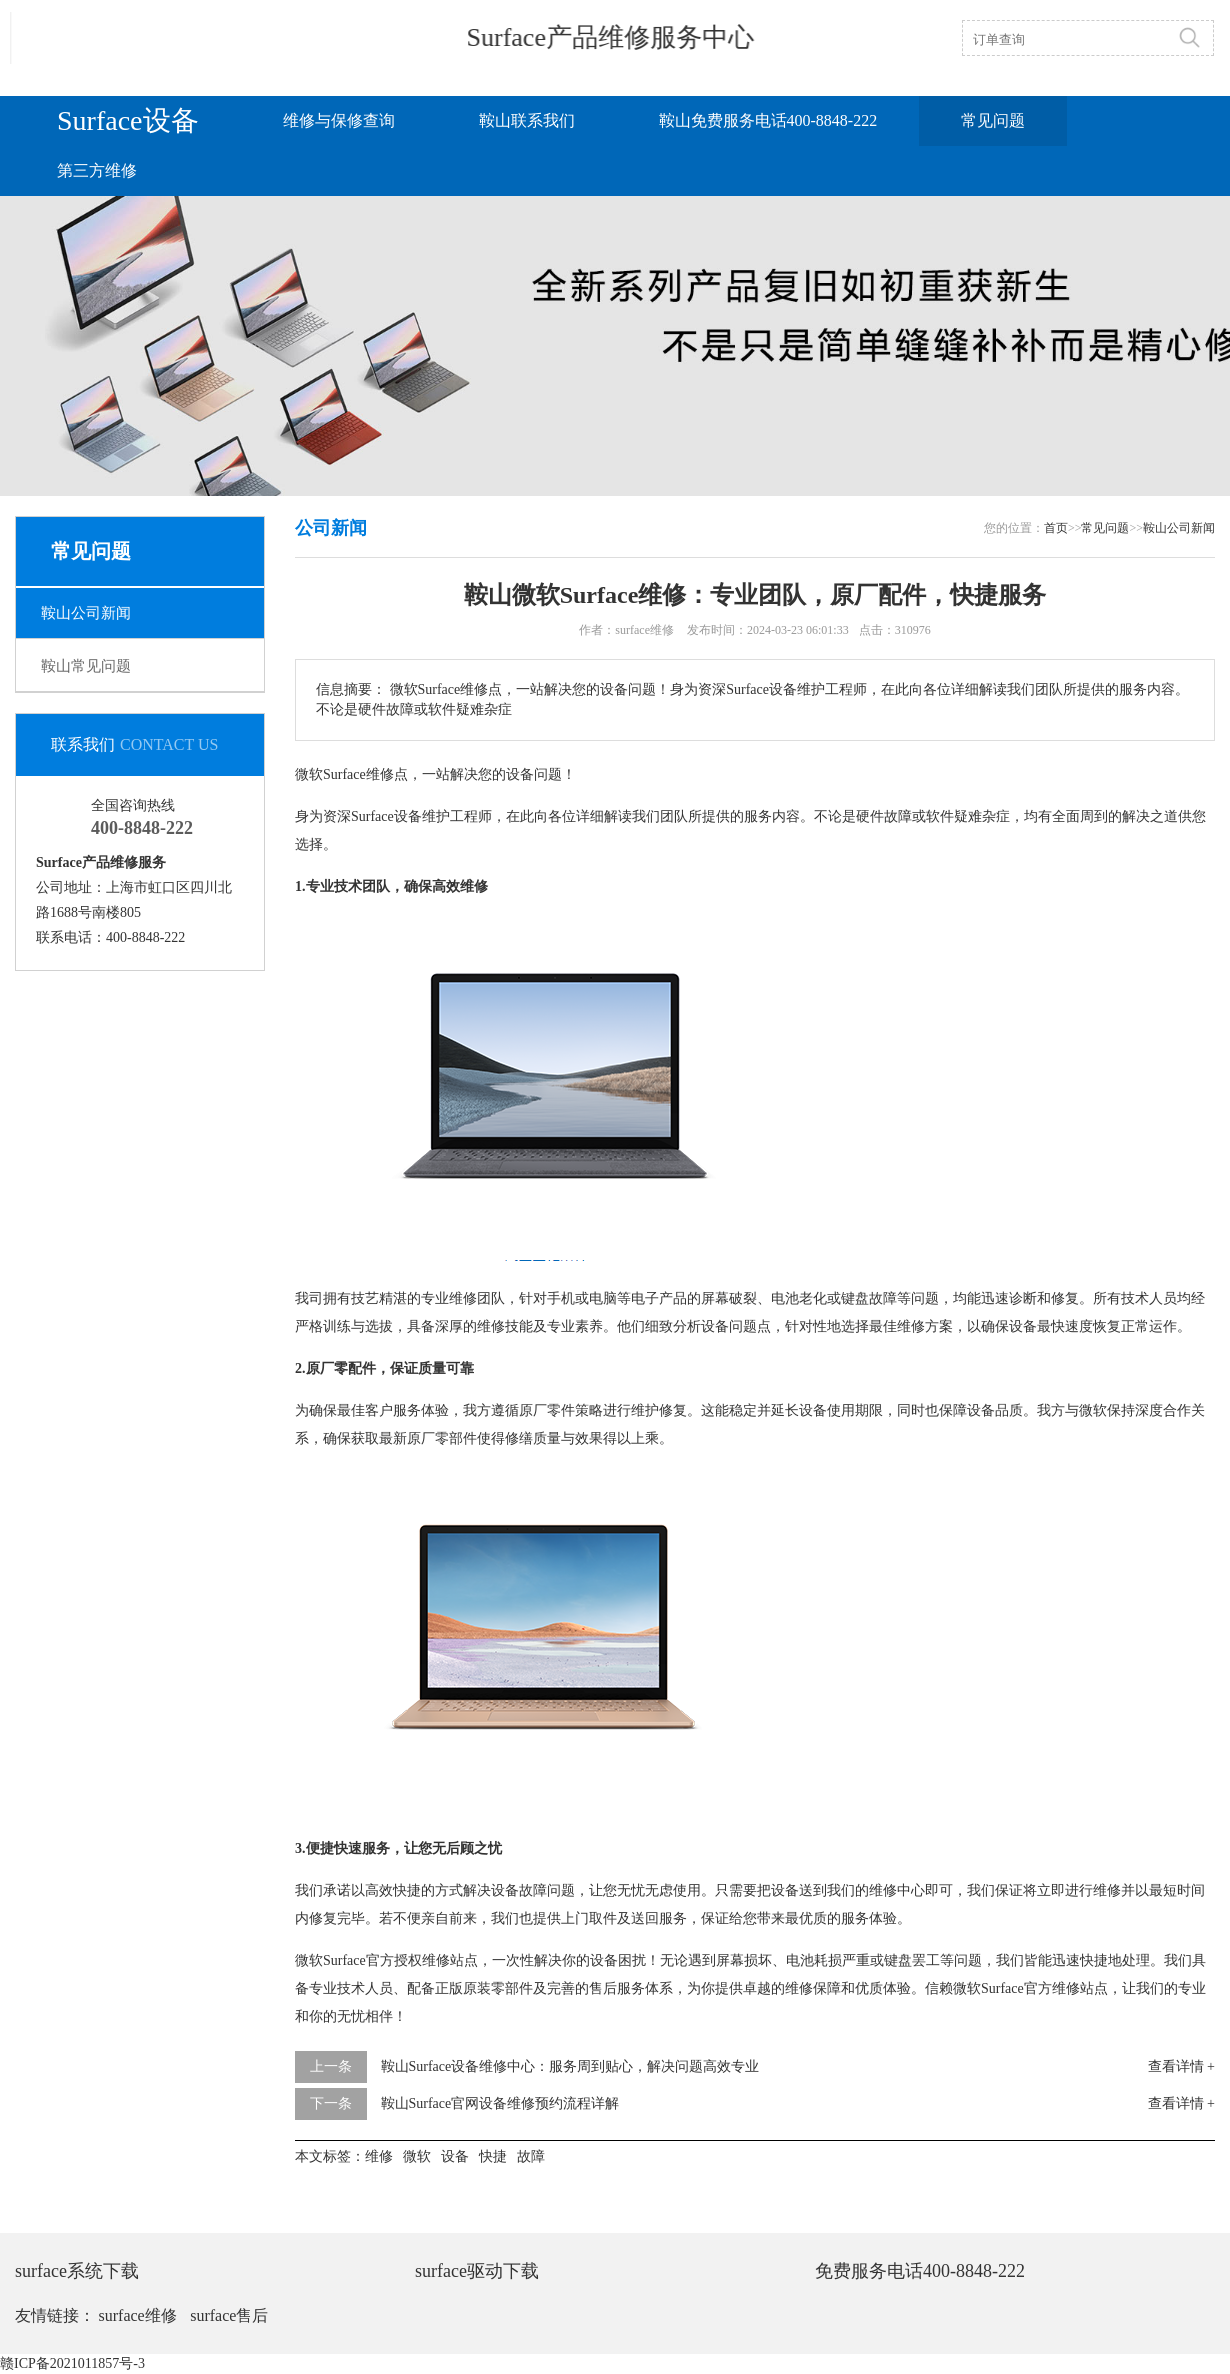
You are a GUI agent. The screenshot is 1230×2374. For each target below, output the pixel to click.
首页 (1056, 528)
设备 (520, 774)
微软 (309, 774)
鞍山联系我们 (527, 120)
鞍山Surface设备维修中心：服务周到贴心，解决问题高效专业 (570, 2066)
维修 (380, 774)
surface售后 (229, 2315)
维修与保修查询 (339, 120)
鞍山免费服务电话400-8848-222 (768, 120)
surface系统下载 (77, 2271)
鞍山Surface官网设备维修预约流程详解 (500, 2103)
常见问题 (993, 120)
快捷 (407, 1890)
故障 (898, 816)
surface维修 (138, 2315)
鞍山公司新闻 (86, 613)
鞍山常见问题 (86, 666)
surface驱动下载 (477, 2271)
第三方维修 (97, 170)
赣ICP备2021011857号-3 (72, 2363)
